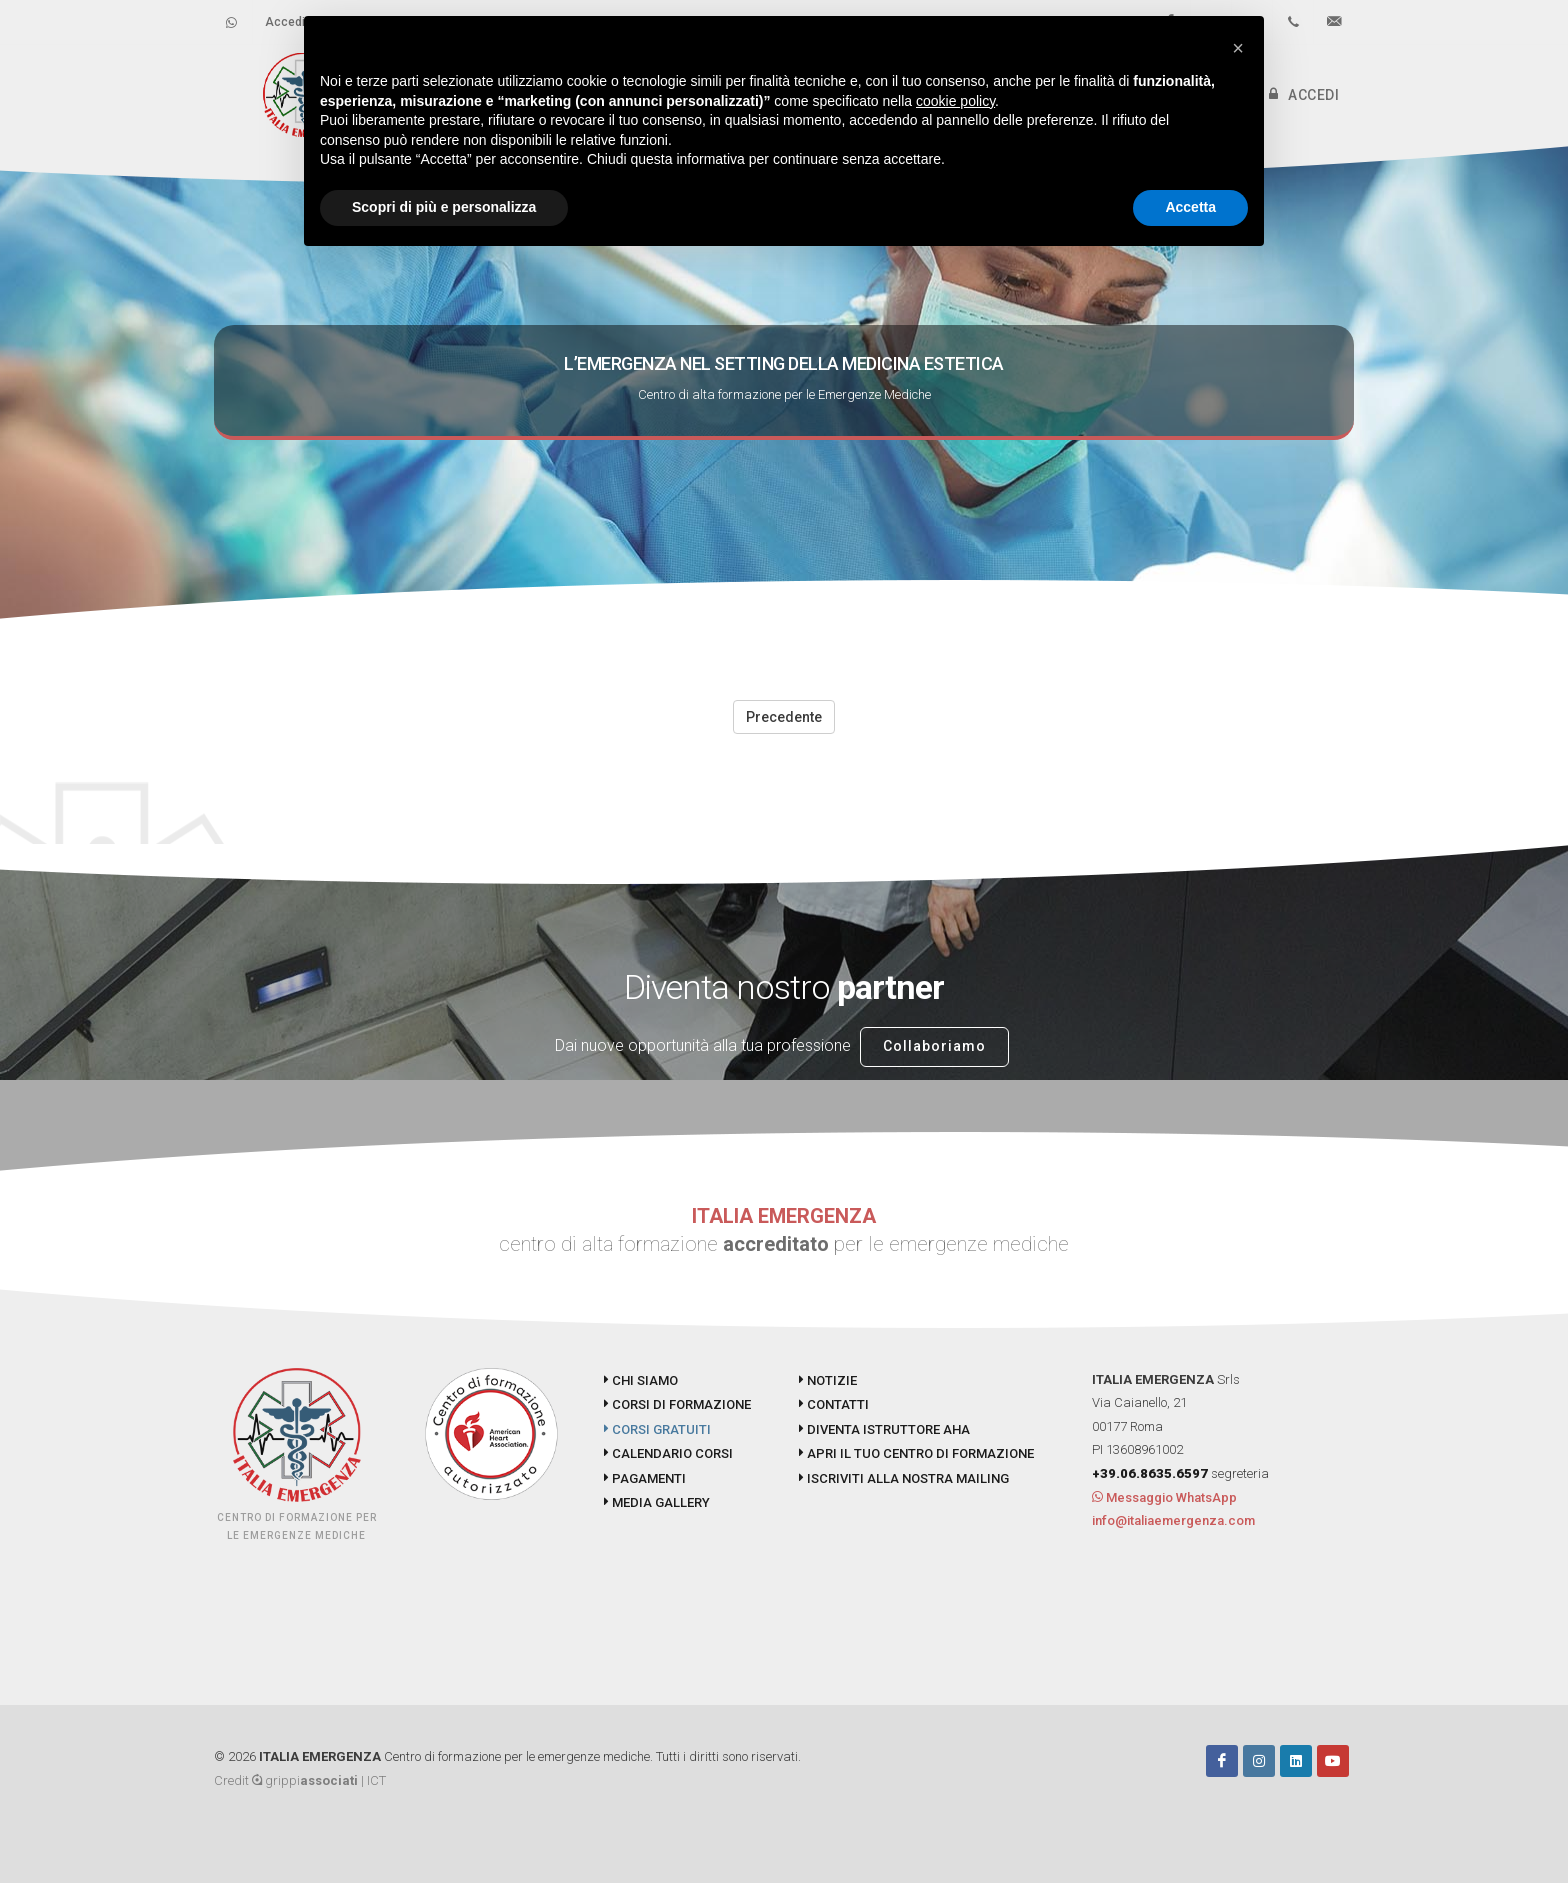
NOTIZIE (828, 1380)
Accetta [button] (1190, 207)
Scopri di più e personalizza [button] (444, 207)
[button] (1238, 48)
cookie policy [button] (955, 101)
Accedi (285, 22)
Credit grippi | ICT (300, 1780)
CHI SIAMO (641, 1380)
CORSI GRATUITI (657, 1429)
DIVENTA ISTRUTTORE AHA (884, 1429)
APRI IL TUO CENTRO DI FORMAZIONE (916, 1453)
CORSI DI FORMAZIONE (677, 1404)
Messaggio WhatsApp (1164, 1497)
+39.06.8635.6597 (1150, 1473)
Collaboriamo (934, 1046)
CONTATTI (834, 1404)
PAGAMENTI (645, 1478)
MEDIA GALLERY (657, 1502)
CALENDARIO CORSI (668, 1453)
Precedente (784, 717)
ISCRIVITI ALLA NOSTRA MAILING (904, 1478)
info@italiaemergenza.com (1173, 1520)
